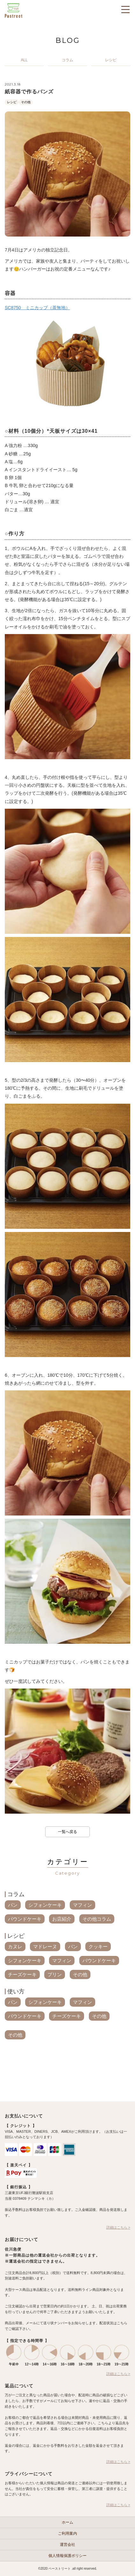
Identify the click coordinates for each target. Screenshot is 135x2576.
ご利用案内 (67, 2533)
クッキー (98, 1946)
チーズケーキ (22, 1974)
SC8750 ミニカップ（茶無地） (37, 307)
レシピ (12, 102)
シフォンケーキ (45, 1905)
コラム (16, 1894)
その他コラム (96, 1919)
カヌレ (15, 1946)
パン (13, 1905)
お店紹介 (61, 1919)
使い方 (16, 1991)
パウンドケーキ (24, 1919)
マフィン (82, 1905)
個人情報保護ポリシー (67, 2555)
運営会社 (67, 2544)
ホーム (67, 2522)
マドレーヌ (45, 1946)
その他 (26, 102)
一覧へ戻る (67, 1832)
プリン (54, 1974)
